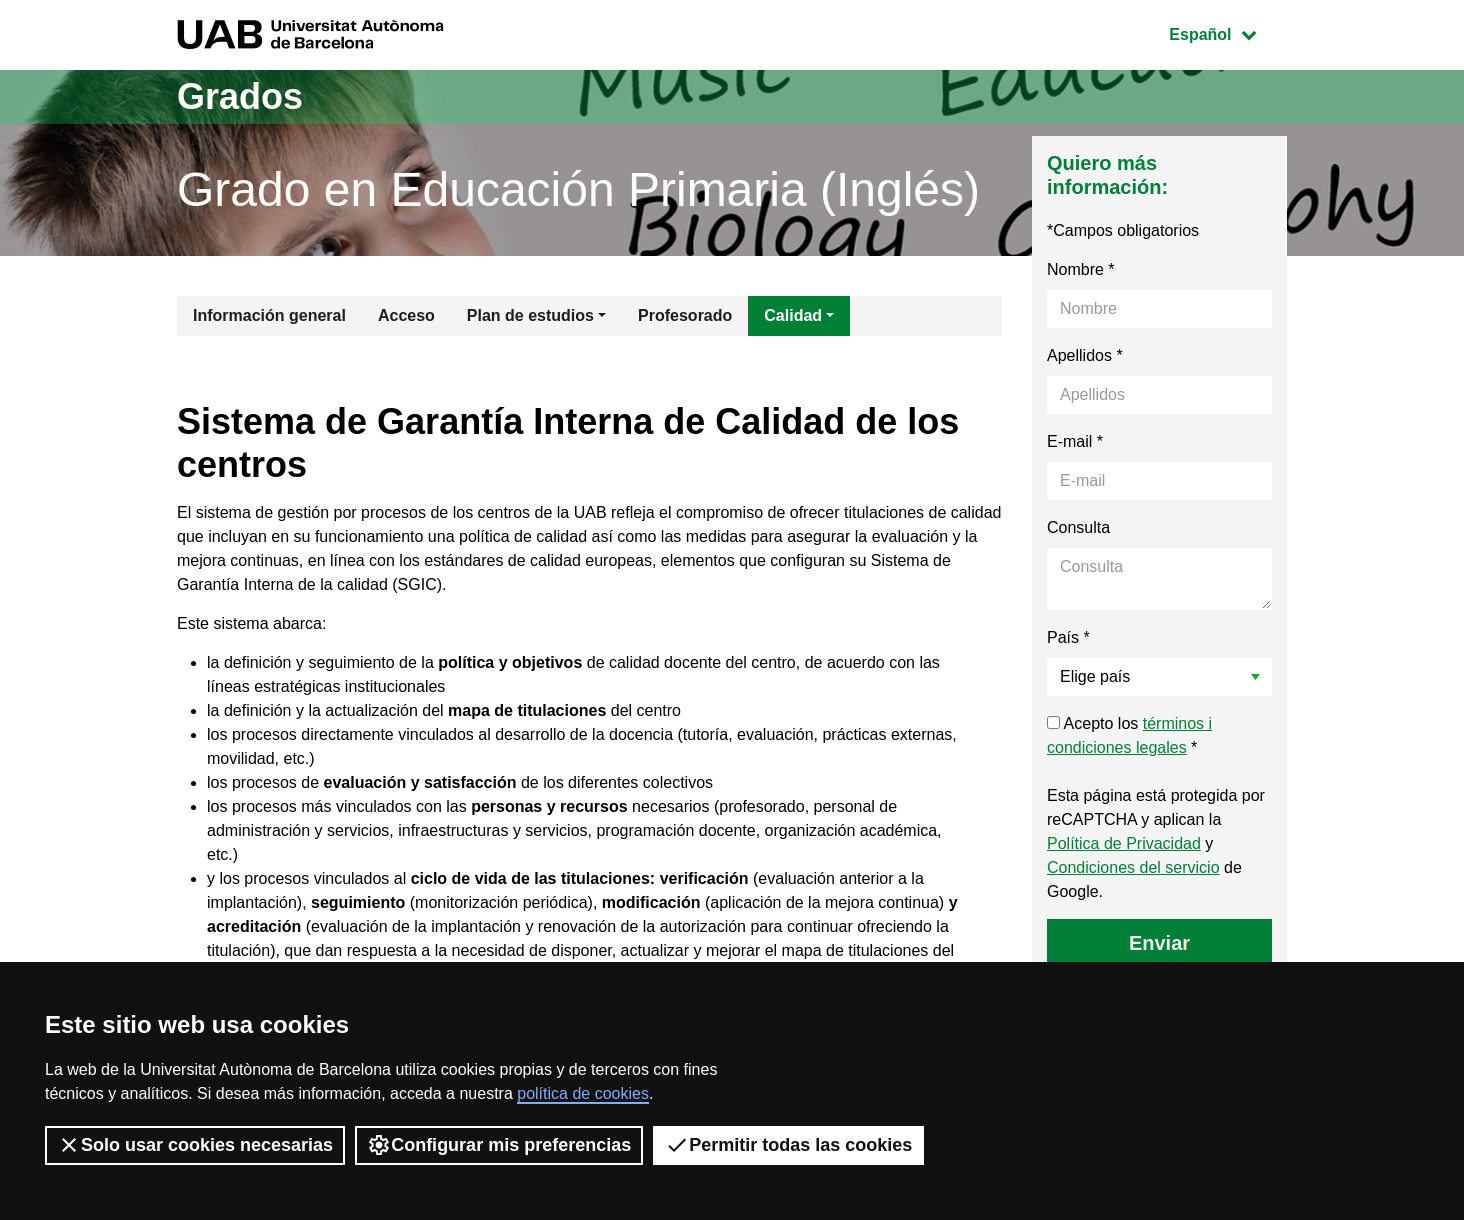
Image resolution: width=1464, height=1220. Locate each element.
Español (1227, 32)
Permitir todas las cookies (788, 1145)
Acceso (406, 315)
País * (1068, 637)
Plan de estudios (530, 315)
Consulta (1078, 527)
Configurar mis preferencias (499, 1145)
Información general (269, 315)
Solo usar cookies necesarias (195, 1145)
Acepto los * (1129, 735)
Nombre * (1081, 269)
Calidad (793, 315)
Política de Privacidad (1124, 843)
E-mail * (1075, 441)
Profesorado (685, 315)
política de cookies (583, 1093)
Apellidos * (1085, 355)
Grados (240, 96)
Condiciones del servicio (1133, 867)
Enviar (1159, 943)
